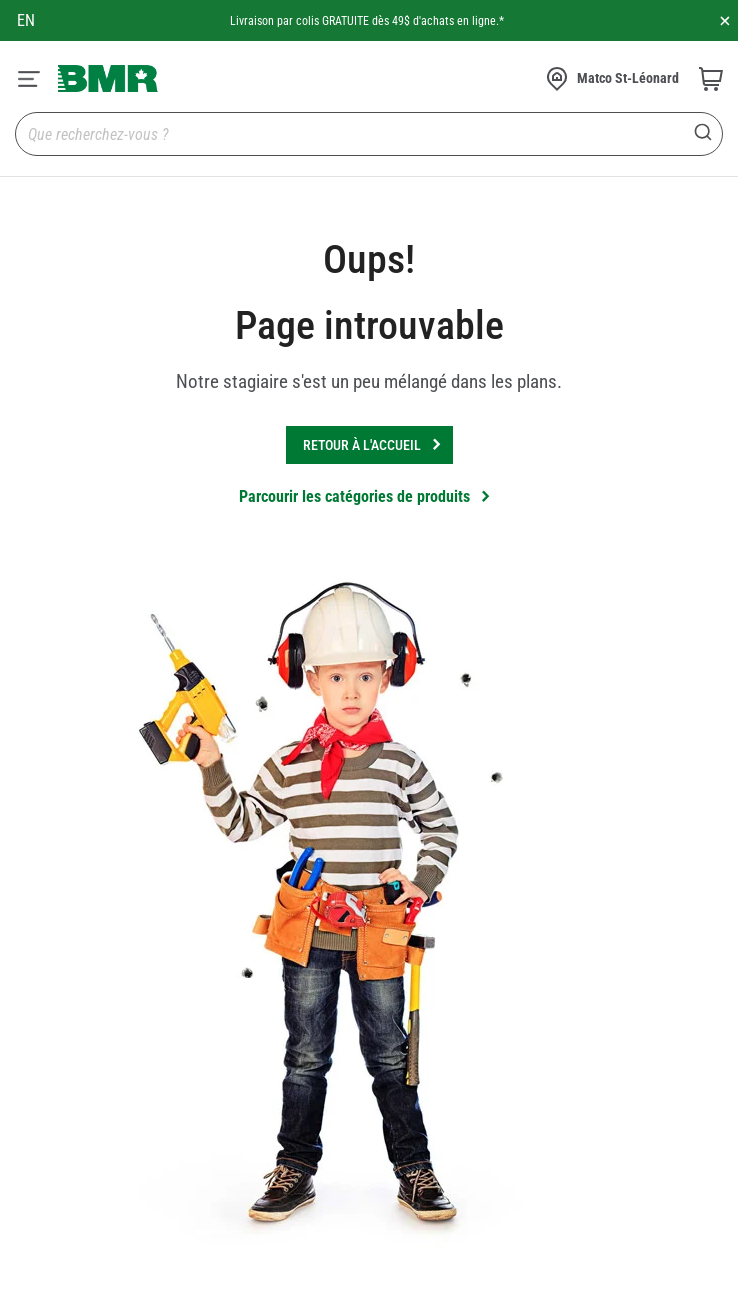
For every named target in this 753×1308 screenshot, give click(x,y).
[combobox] (369, 134)
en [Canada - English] (26, 20)
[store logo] (108, 78)
